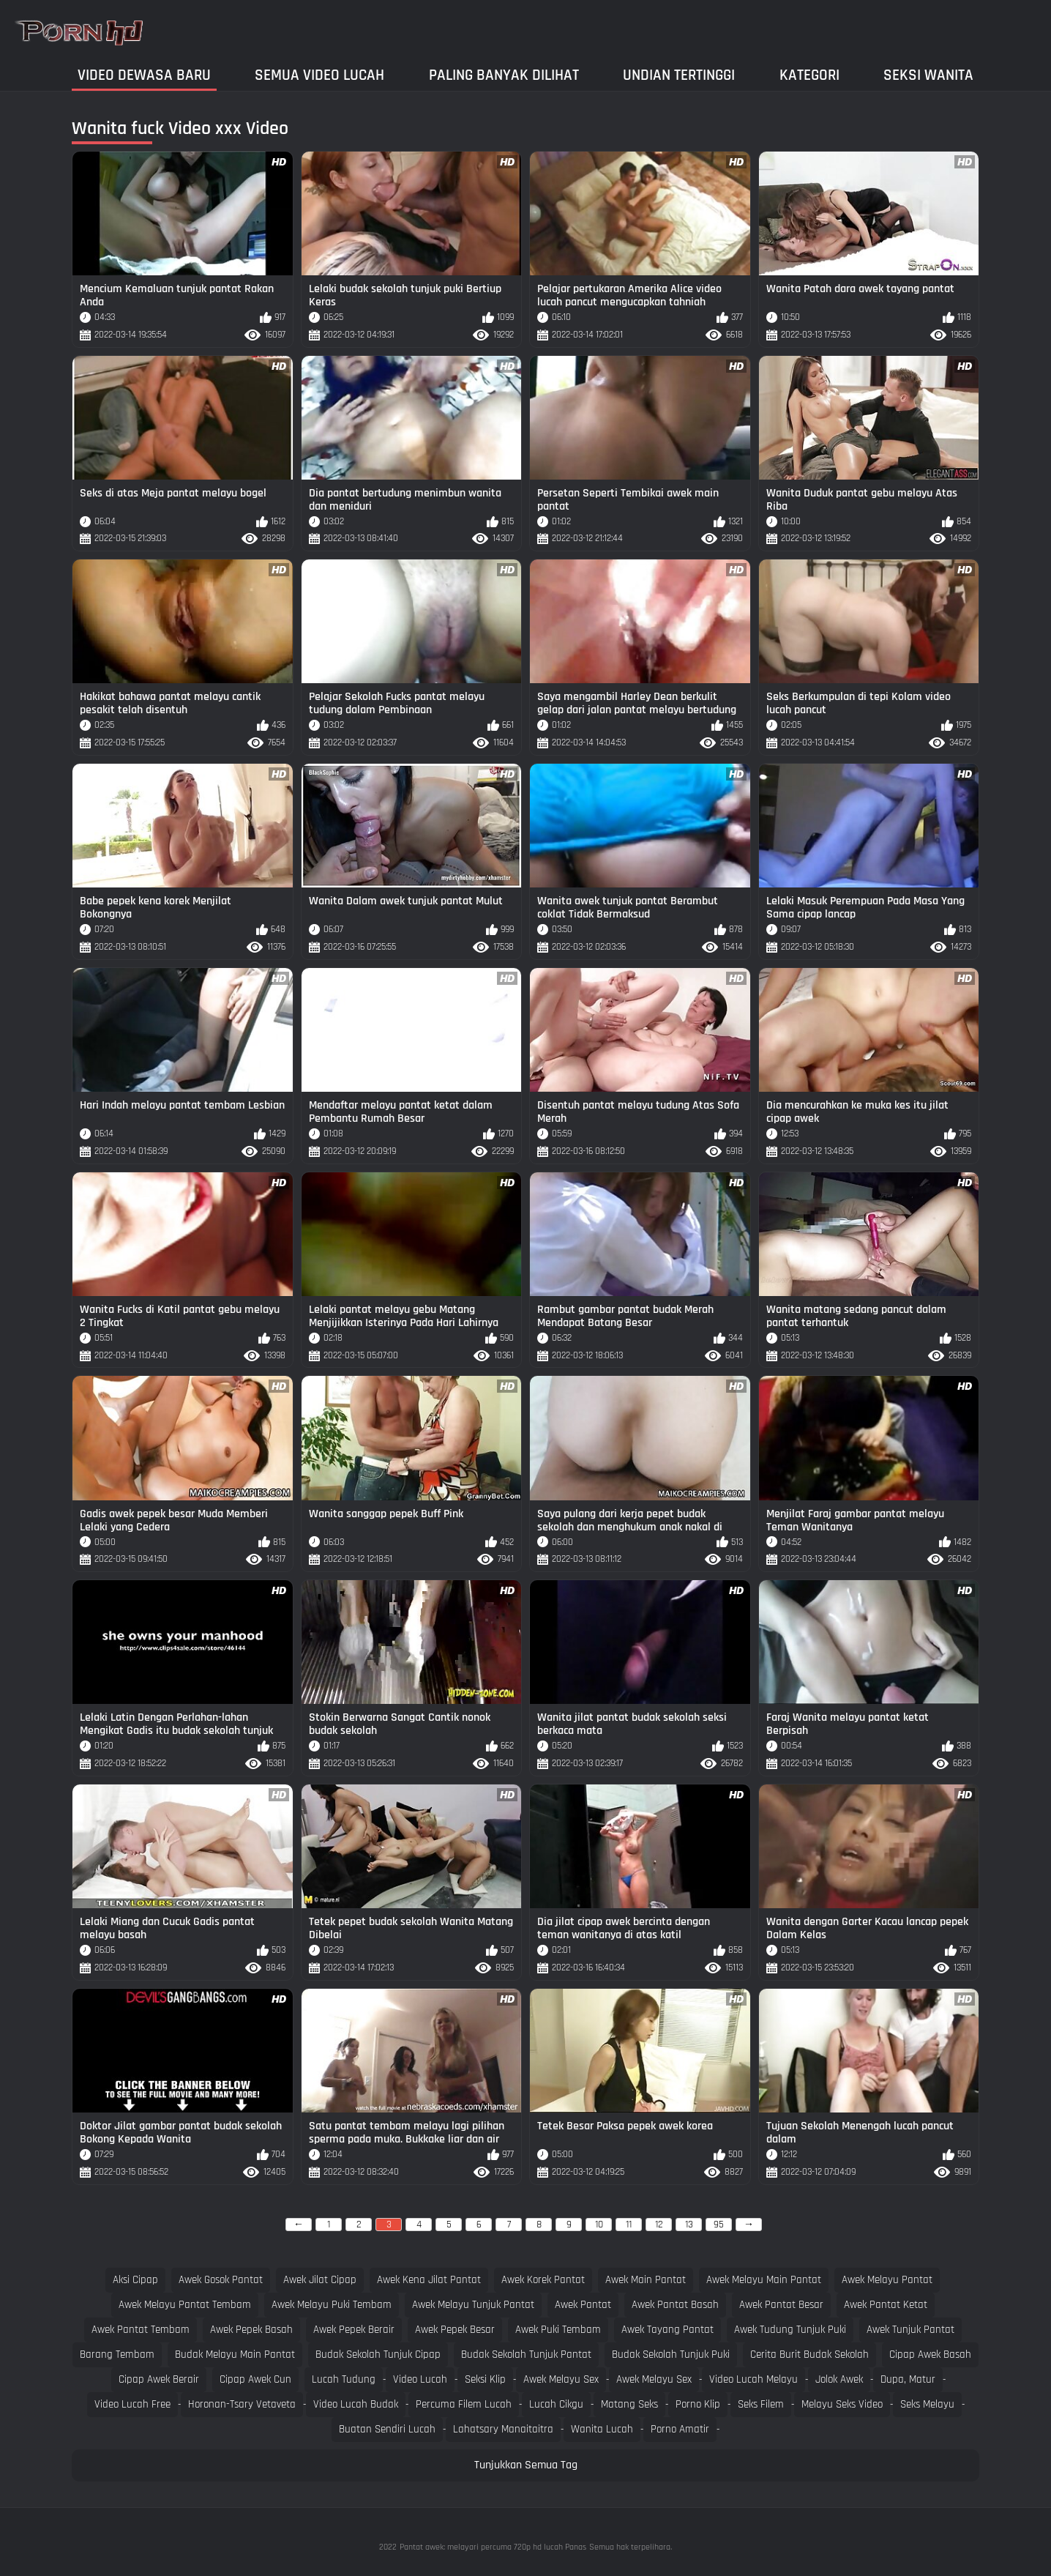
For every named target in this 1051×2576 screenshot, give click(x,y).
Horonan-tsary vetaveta (242, 2404)
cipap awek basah (930, 2354)
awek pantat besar (781, 2305)
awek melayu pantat (887, 2280)
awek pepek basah (251, 2330)
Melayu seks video (842, 2404)
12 (659, 2224)
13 (689, 2224)
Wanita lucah (602, 2429)
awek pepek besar (455, 2330)
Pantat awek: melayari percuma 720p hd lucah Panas (493, 2547)
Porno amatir (680, 2429)
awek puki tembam (558, 2330)
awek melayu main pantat (763, 2280)
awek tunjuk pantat (910, 2330)
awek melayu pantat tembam (185, 2305)
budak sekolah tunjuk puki (671, 2354)
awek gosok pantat (221, 2280)
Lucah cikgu (556, 2404)
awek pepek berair (353, 2330)
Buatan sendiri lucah (387, 2429)
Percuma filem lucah (464, 2404)
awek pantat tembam (140, 2330)
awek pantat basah (675, 2305)
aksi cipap (135, 2280)
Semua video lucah (319, 75)
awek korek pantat (543, 2280)
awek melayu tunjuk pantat (473, 2305)
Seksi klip (485, 2379)
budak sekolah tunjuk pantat (526, 2354)
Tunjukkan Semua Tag (525, 2465)
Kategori (809, 75)
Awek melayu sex (561, 2379)
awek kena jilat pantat (429, 2280)
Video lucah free (132, 2404)
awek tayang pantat (667, 2330)
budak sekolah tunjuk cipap (378, 2354)
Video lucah (420, 2379)
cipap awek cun (255, 2379)
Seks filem (761, 2404)
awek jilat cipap (319, 2280)
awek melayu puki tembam (332, 2305)
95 (719, 2224)
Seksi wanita (928, 75)
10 (599, 2224)
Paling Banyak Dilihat (504, 75)
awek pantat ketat (885, 2305)
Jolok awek (839, 2379)
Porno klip (698, 2404)
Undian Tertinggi (679, 75)
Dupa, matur (907, 2379)
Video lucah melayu (753, 2379)
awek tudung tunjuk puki (790, 2330)
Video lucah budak (355, 2404)
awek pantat (583, 2305)
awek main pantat (645, 2280)
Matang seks (629, 2404)
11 (629, 2224)
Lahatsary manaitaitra (503, 2429)
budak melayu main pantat (235, 2354)
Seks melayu (927, 2404)
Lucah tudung (343, 2379)
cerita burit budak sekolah (809, 2354)
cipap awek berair (159, 2379)
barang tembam (117, 2354)
